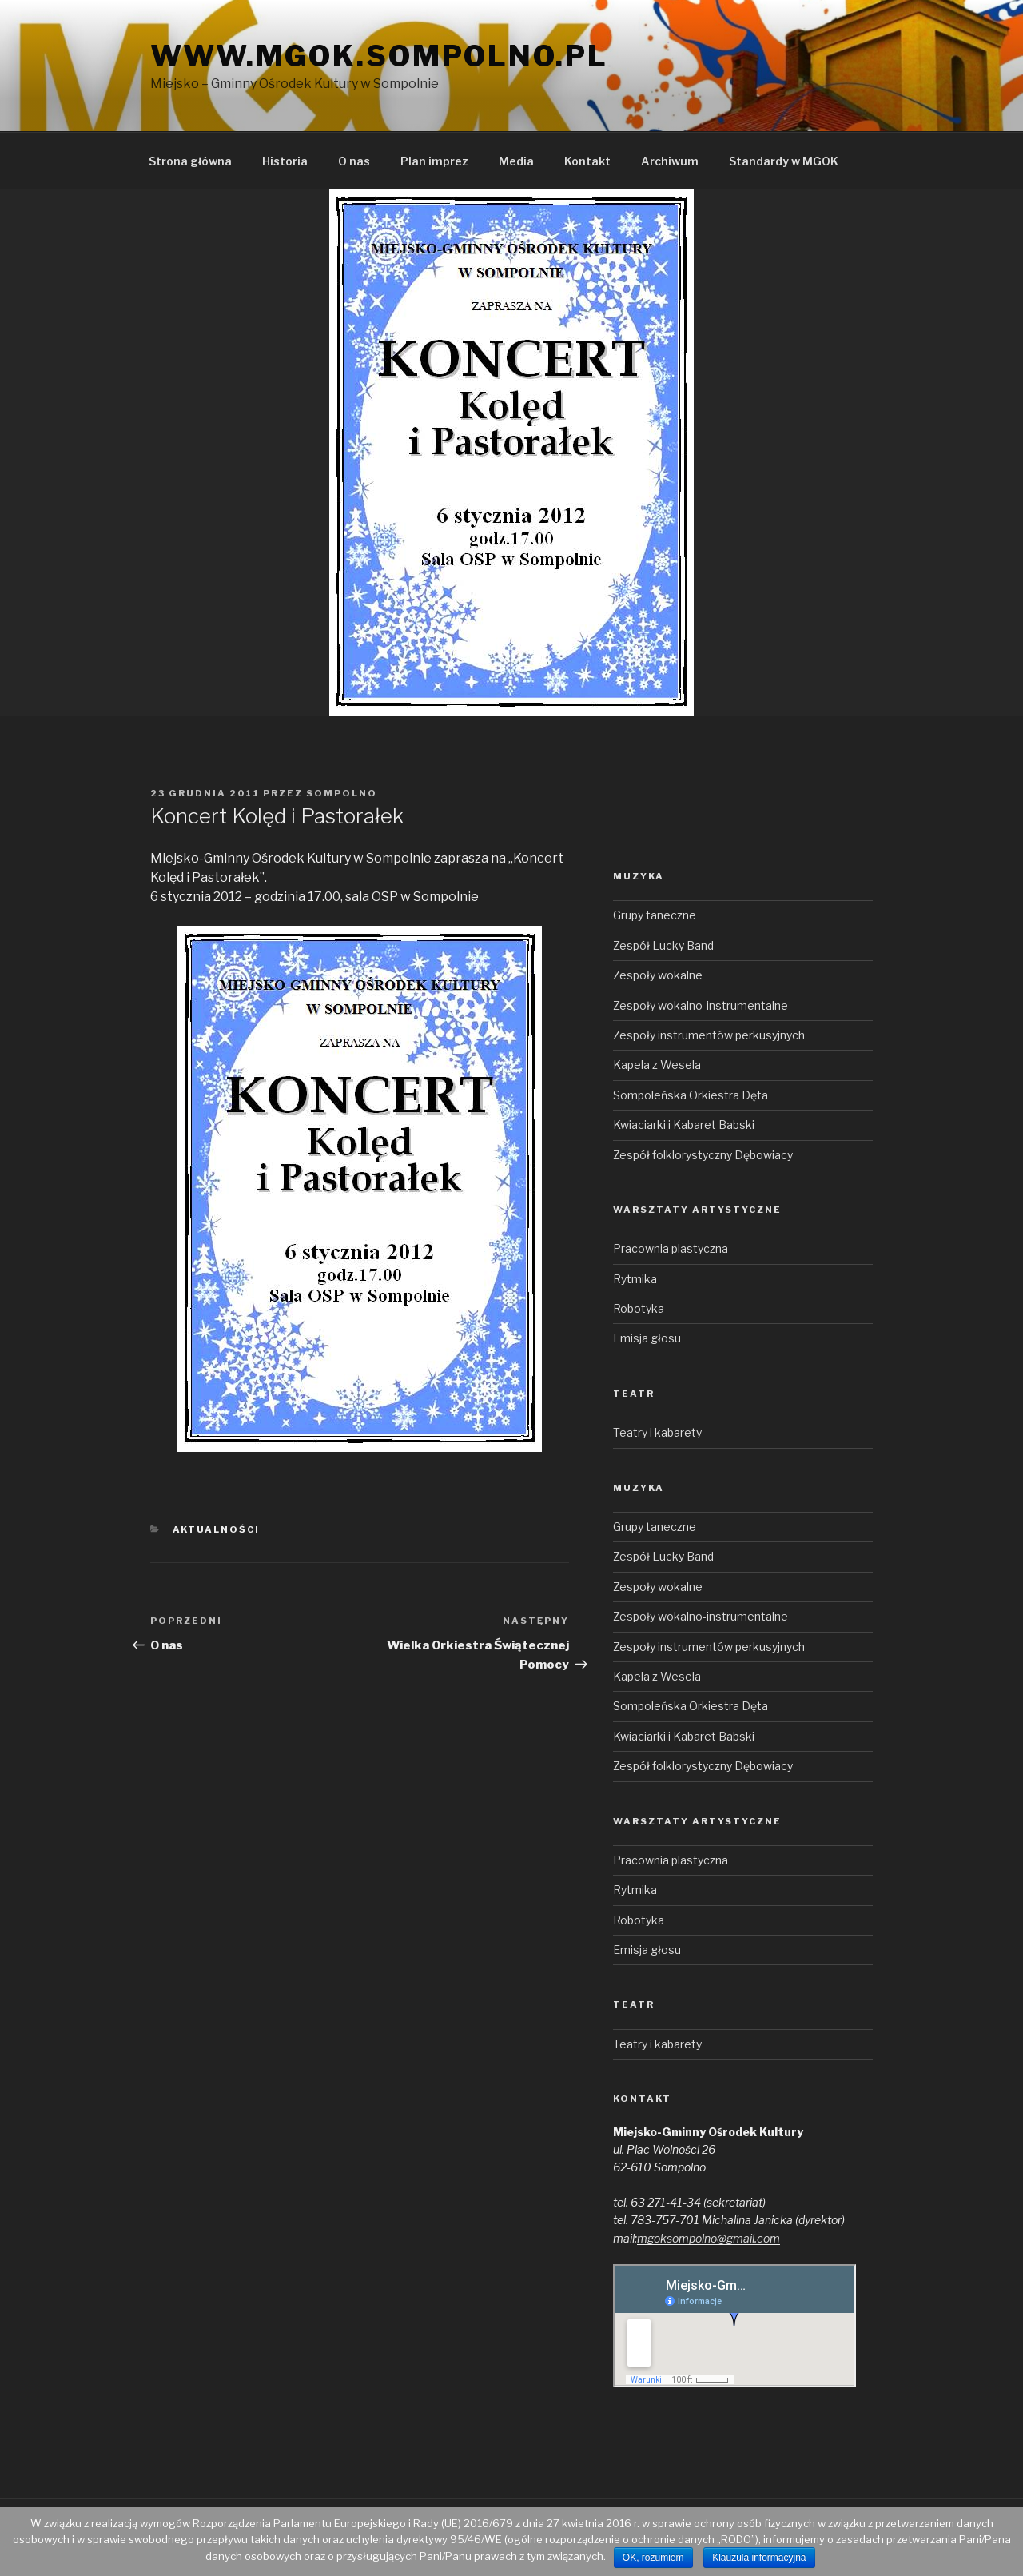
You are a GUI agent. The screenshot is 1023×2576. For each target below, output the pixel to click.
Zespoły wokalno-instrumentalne (700, 1005)
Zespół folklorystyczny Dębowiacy (703, 1155)
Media (516, 161)
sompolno (341, 793)
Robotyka (638, 1308)
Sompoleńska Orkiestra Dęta (690, 1095)
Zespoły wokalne (658, 975)
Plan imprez (434, 161)
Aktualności (217, 1529)
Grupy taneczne (654, 915)
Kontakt (587, 161)
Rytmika (635, 1279)
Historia (285, 161)
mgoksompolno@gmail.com (708, 2238)
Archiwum (670, 161)
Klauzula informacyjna (759, 2557)
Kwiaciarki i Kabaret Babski (683, 1124)
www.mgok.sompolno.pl (379, 56)
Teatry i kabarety (657, 1432)
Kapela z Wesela (657, 1064)
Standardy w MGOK (783, 161)
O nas (354, 161)
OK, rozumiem (653, 2557)
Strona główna (190, 161)
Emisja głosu (647, 1338)
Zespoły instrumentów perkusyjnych (709, 1035)
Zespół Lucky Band (663, 945)
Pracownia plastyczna (670, 1248)
